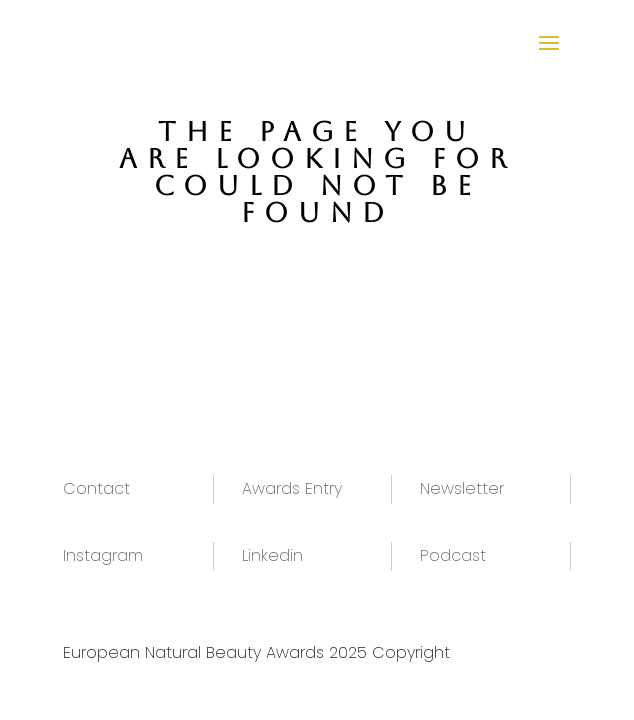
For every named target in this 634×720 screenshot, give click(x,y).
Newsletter (462, 488)
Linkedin (272, 555)
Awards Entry (292, 488)
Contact (96, 488)
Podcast (453, 555)
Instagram (103, 555)
